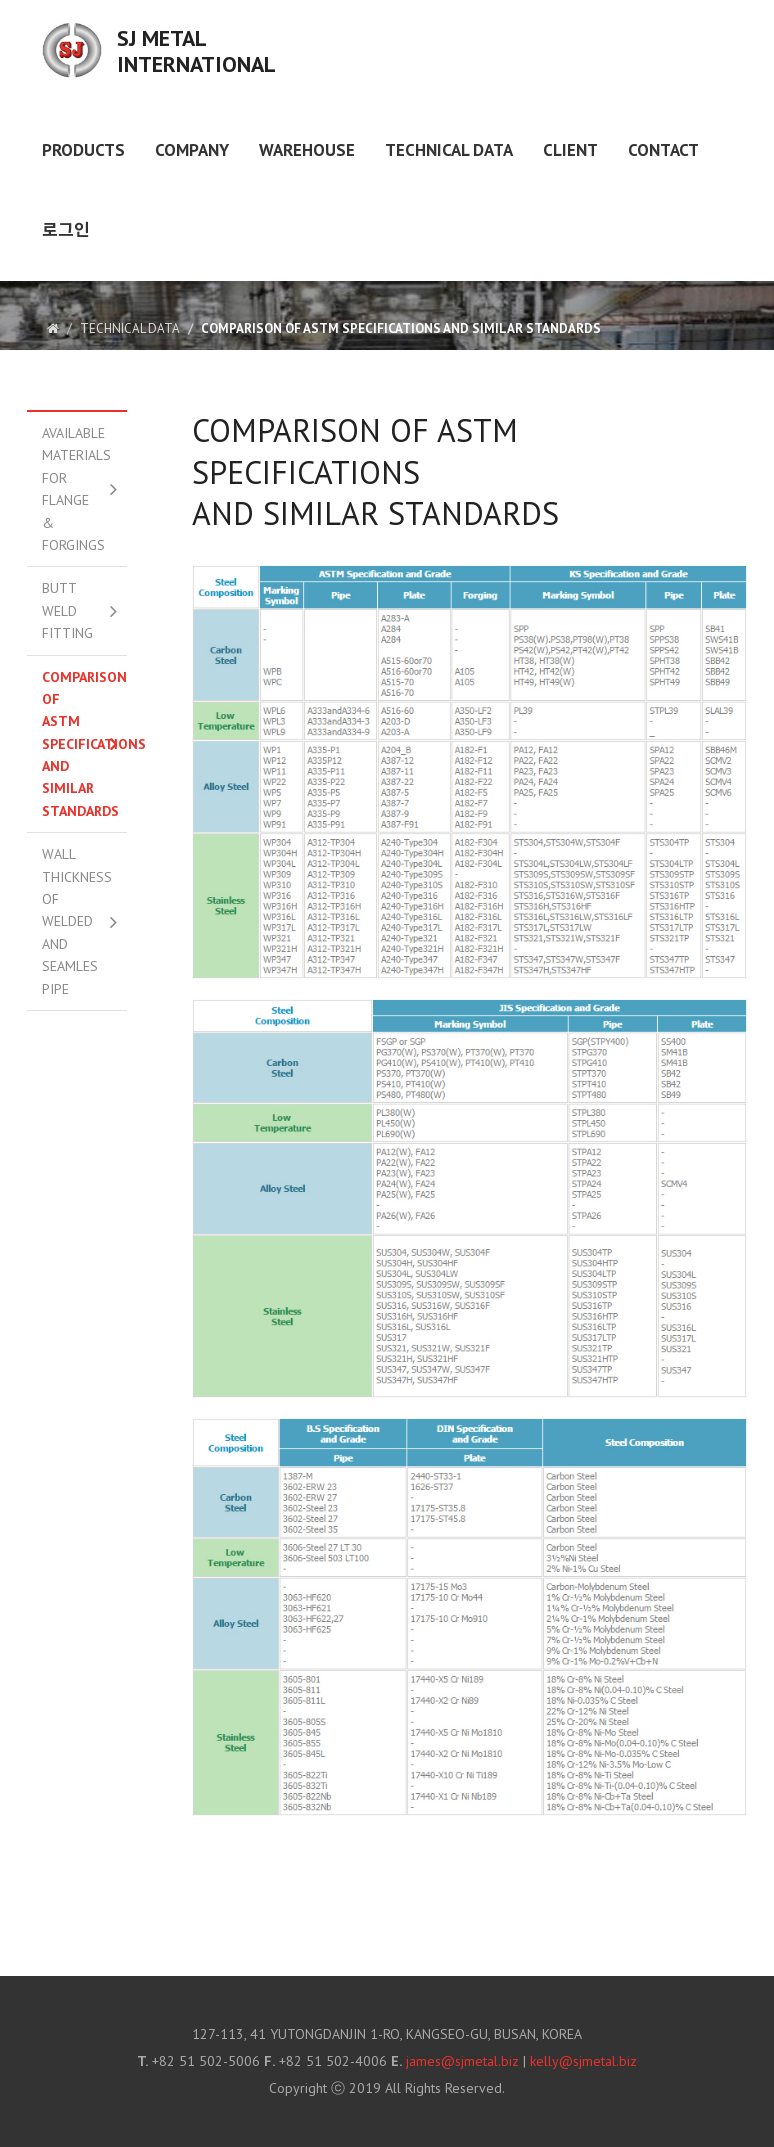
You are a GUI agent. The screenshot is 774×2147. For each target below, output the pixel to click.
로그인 (66, 230)
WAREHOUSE (307, 150)
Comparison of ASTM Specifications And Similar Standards (84, 744)
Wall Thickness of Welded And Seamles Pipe (77, 921)
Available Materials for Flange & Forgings (76, 489)
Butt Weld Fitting (67, 610)
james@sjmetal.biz (462, 2061)
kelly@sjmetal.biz (583, 2061)
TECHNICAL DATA (449, 150)
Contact (663, 150)
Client (570, 150)
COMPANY (192, 150)
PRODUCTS (83, 150)
